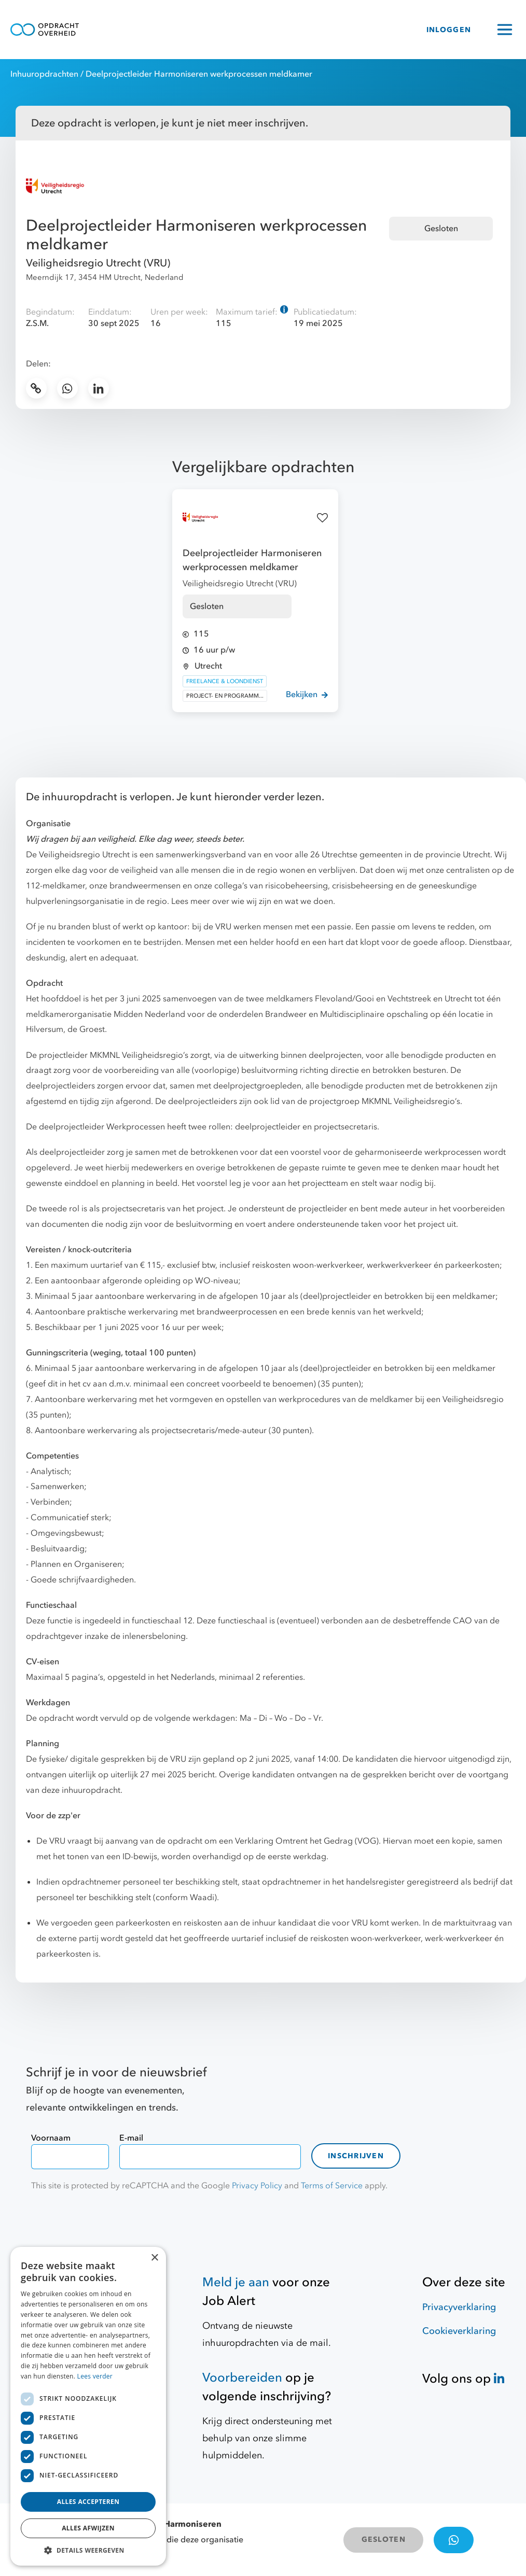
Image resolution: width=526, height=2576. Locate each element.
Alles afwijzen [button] (88, 2528)
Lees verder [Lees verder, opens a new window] (95, 2376)
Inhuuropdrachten (44, 74)
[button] (88, 2550)
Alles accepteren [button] (88, 2501)
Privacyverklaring (459, 2307)
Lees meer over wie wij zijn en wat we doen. (253, 901)
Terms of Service (332, 2185)
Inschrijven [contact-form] (356, 2156)
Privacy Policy (257, 2185)
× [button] (154, 2258)
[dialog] (88, 2406)
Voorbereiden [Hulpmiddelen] (242, 2377)
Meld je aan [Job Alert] (235, 2282)
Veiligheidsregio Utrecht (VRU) (98, 263)
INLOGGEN (448, 30)
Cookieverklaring (459, 2331)
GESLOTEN (384, 2539)
